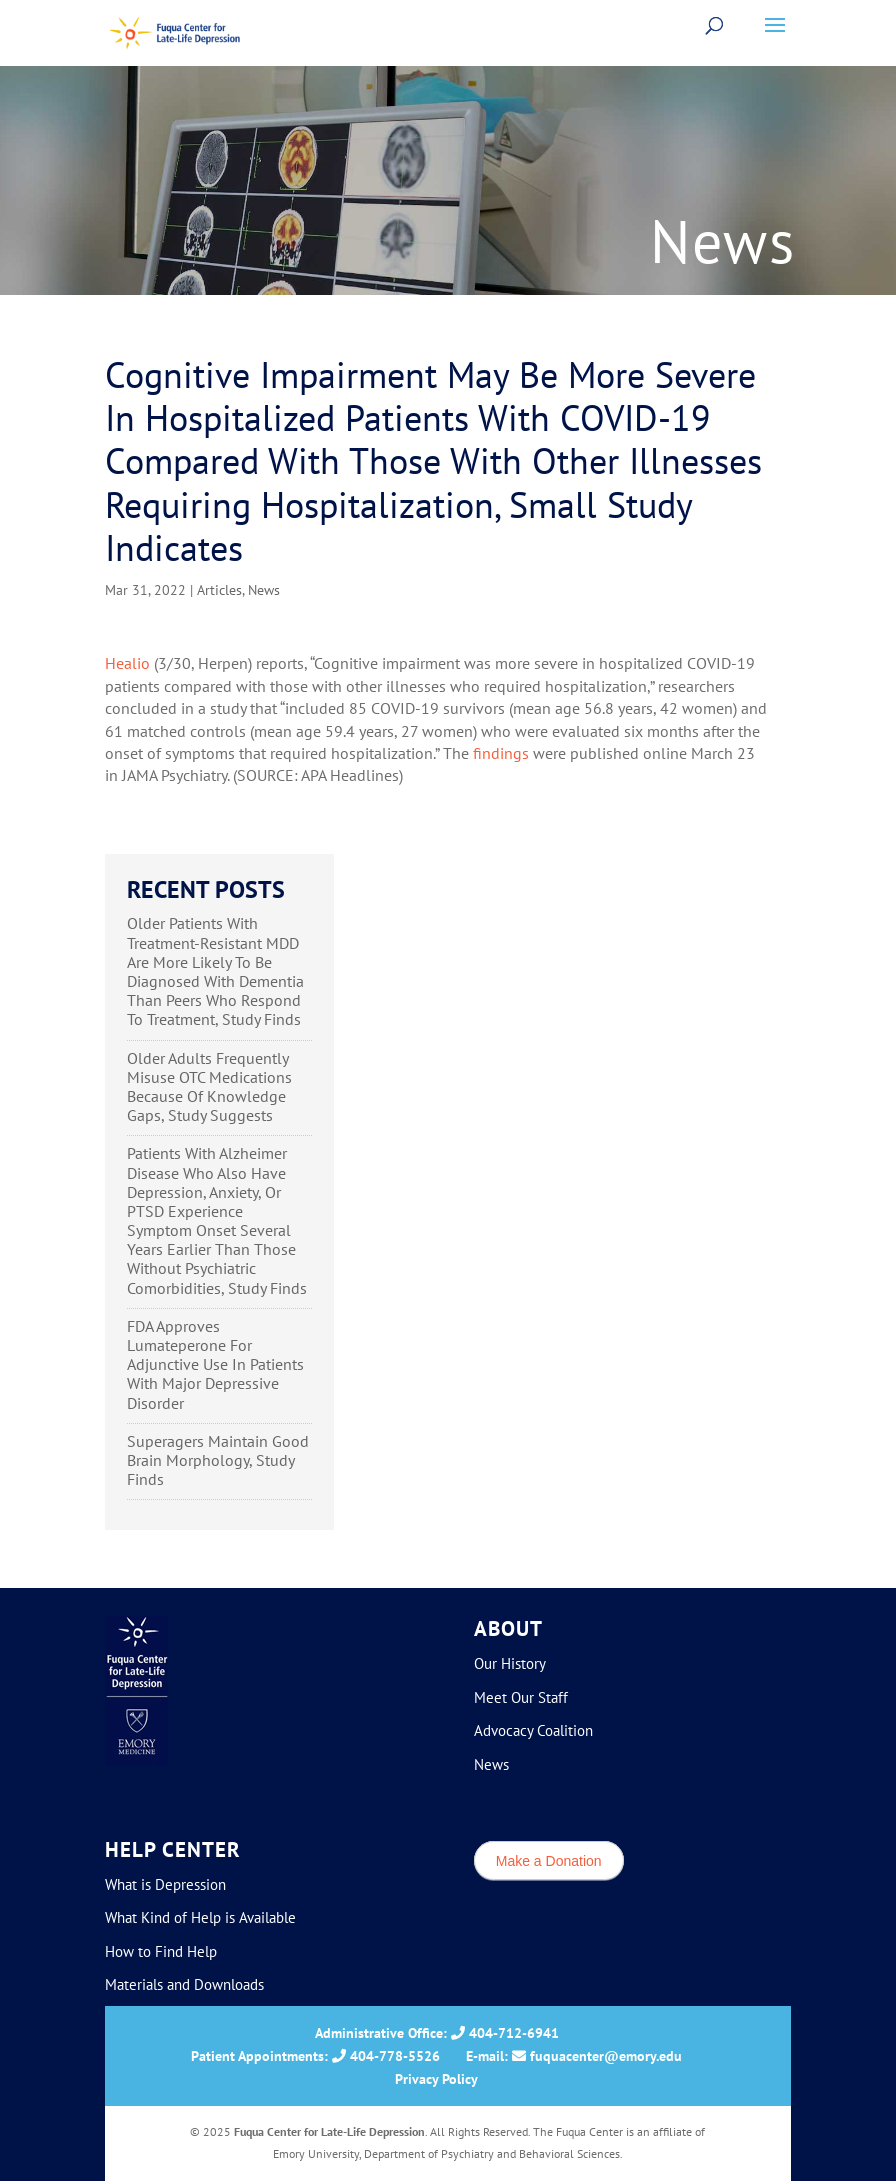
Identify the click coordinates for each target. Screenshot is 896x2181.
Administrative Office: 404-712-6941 (437, 2033)
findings (501, 753)
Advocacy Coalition (533, 1730)
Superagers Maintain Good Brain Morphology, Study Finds (218, 1460)
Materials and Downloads (184, 1984)
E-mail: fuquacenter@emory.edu (574, 2056)
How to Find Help (161, 1951)
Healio (127, 663)
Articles (219, 590)
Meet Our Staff (521, 1697)
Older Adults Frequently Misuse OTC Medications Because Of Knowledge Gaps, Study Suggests (209, 1087)
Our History (510, 1663)
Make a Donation (549, 1860)
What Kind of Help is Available (200, 1917)
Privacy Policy (436, 2079)
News (264, 590)
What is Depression (165, 1884)
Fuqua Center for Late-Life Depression (329, 2131)
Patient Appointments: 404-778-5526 (315, 2056)
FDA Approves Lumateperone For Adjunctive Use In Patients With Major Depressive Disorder (215, 1364)
